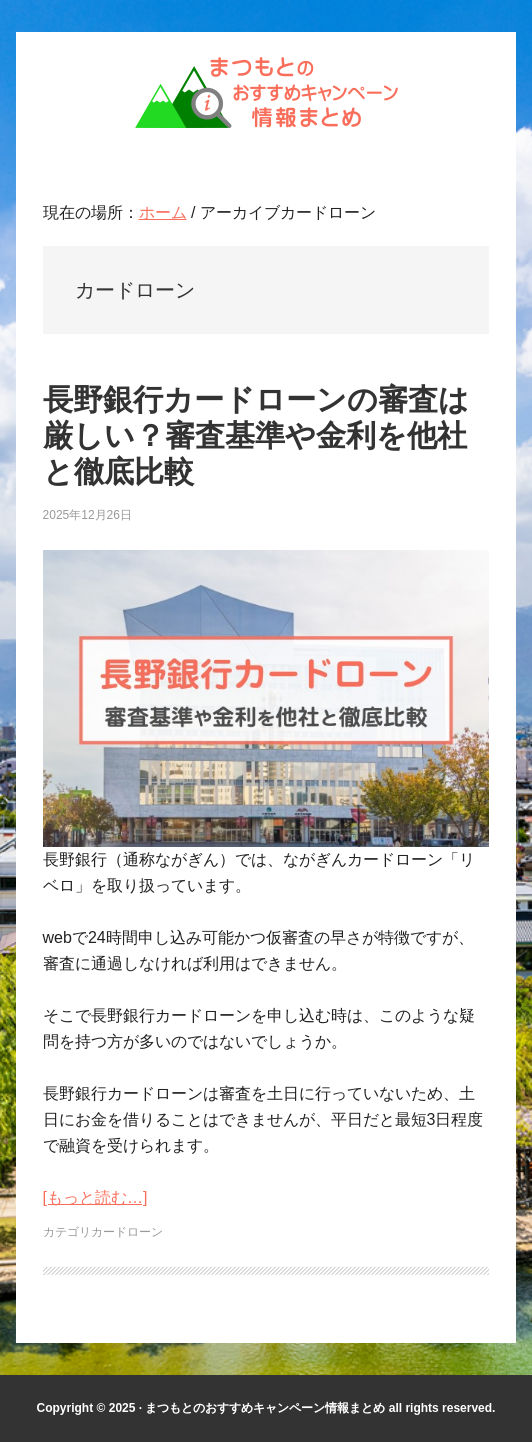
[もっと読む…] (95, 1197)
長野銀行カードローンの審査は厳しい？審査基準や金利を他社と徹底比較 (256, 435)
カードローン (127, 1232)
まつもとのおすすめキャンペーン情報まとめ (266, 92)
